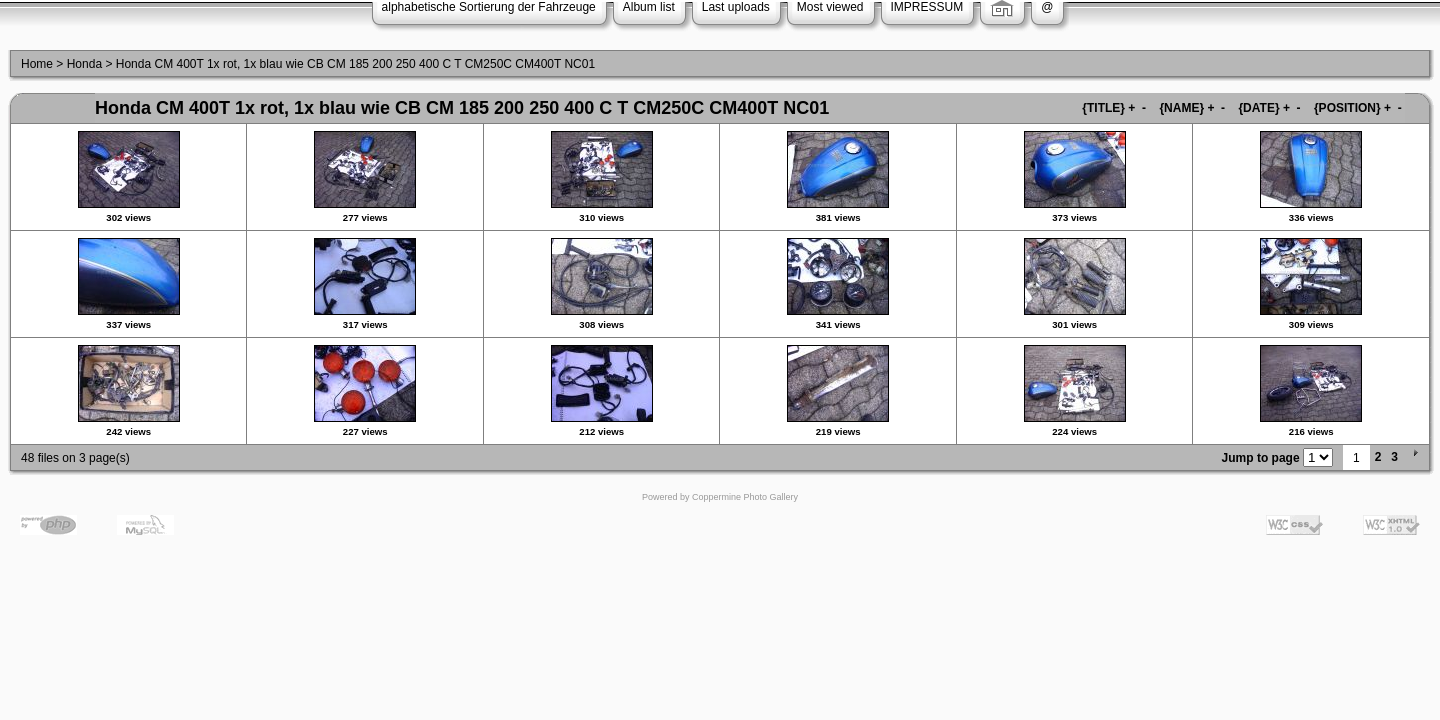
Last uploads (736, 7)
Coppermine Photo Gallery (745, 497)
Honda (84, 64)
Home (37, 64)
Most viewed (830, 7)
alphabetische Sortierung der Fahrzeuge (489, 7)
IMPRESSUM (927, 7)
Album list (649, 7)
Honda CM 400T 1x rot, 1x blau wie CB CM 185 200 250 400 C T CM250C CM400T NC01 (355, 64)
